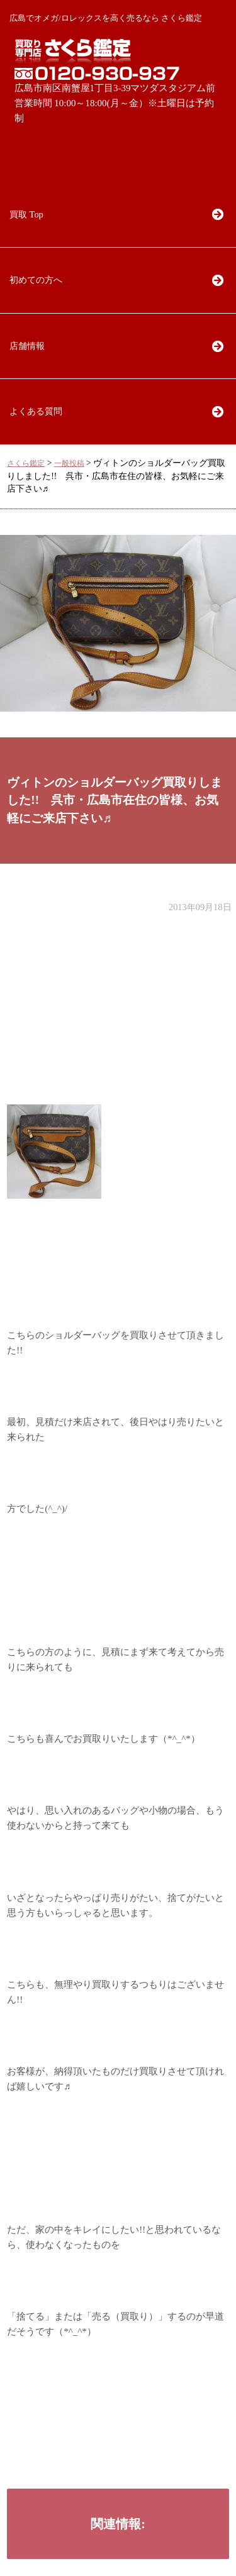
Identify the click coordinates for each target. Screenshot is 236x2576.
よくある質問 (35, 411)
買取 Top (26, 214)
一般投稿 (69, 464)
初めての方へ (35, 280)
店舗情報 (27, 346)
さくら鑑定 (26, 464)
